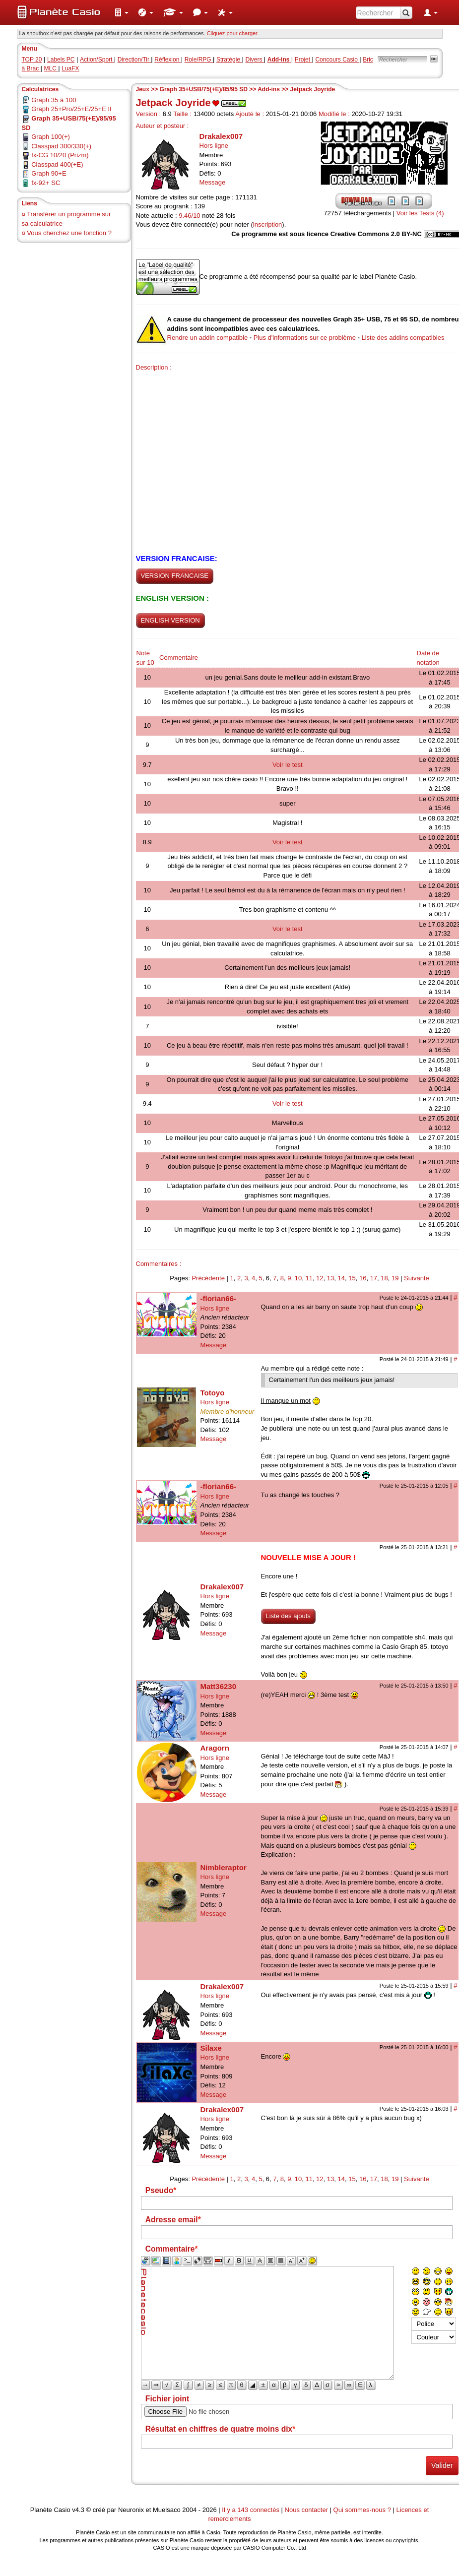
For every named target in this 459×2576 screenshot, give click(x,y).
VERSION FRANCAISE (175, 575)
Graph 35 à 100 (53, 100)
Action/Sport (97, 59)
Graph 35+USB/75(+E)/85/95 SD (205, 89)
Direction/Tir (134, 59)
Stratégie (229, 59)
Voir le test (287, 764)
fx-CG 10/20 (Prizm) (60, 155)
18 (384, 1278)
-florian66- (218, 1298)
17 (373, 1278)
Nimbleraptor (223, 1867)
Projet (303, 59)
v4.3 (78, 2509)
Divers (254, 59)
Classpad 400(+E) (57, 164)
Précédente (208, 1278)
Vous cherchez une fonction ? (69, 233)
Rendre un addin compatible (207, 337)
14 (341, 1278)
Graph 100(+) (50, 136)
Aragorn (214, 1748)
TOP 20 (32, 59)
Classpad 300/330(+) (61, 146)
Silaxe (211, 2048)
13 (330, 1278)
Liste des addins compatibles (402, 337)
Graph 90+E (48, 173)
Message (212, 182)
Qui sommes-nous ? (362, 2509)
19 (395, 1278)
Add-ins (269, 89)
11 (308, 1278)
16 (362, 1278)
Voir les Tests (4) (420, 213)
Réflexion (167, 59)
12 (319, 1278)
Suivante (416, 1278)
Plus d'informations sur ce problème (305, 337)
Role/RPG (199, 59)
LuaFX (70, 68)
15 (351, 1278)
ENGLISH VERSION (170, 620)
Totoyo (212, 1392)
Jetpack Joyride (312, 89)
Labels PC (60, 59)
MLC (51, 68)
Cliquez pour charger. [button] (233, 33)
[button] (121, 12)
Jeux (142, 89)
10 (298, 1278)
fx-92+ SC (45, 183)
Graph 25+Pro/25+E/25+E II (71, 109)
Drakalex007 (221, 136)
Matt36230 (218, 1686)
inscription (267, 224)
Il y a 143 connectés (251, 2509)
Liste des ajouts (288, 1616)
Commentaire (178, 657)
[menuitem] (121, 12)
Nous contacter (306, 2509)
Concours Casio (337, 59)
